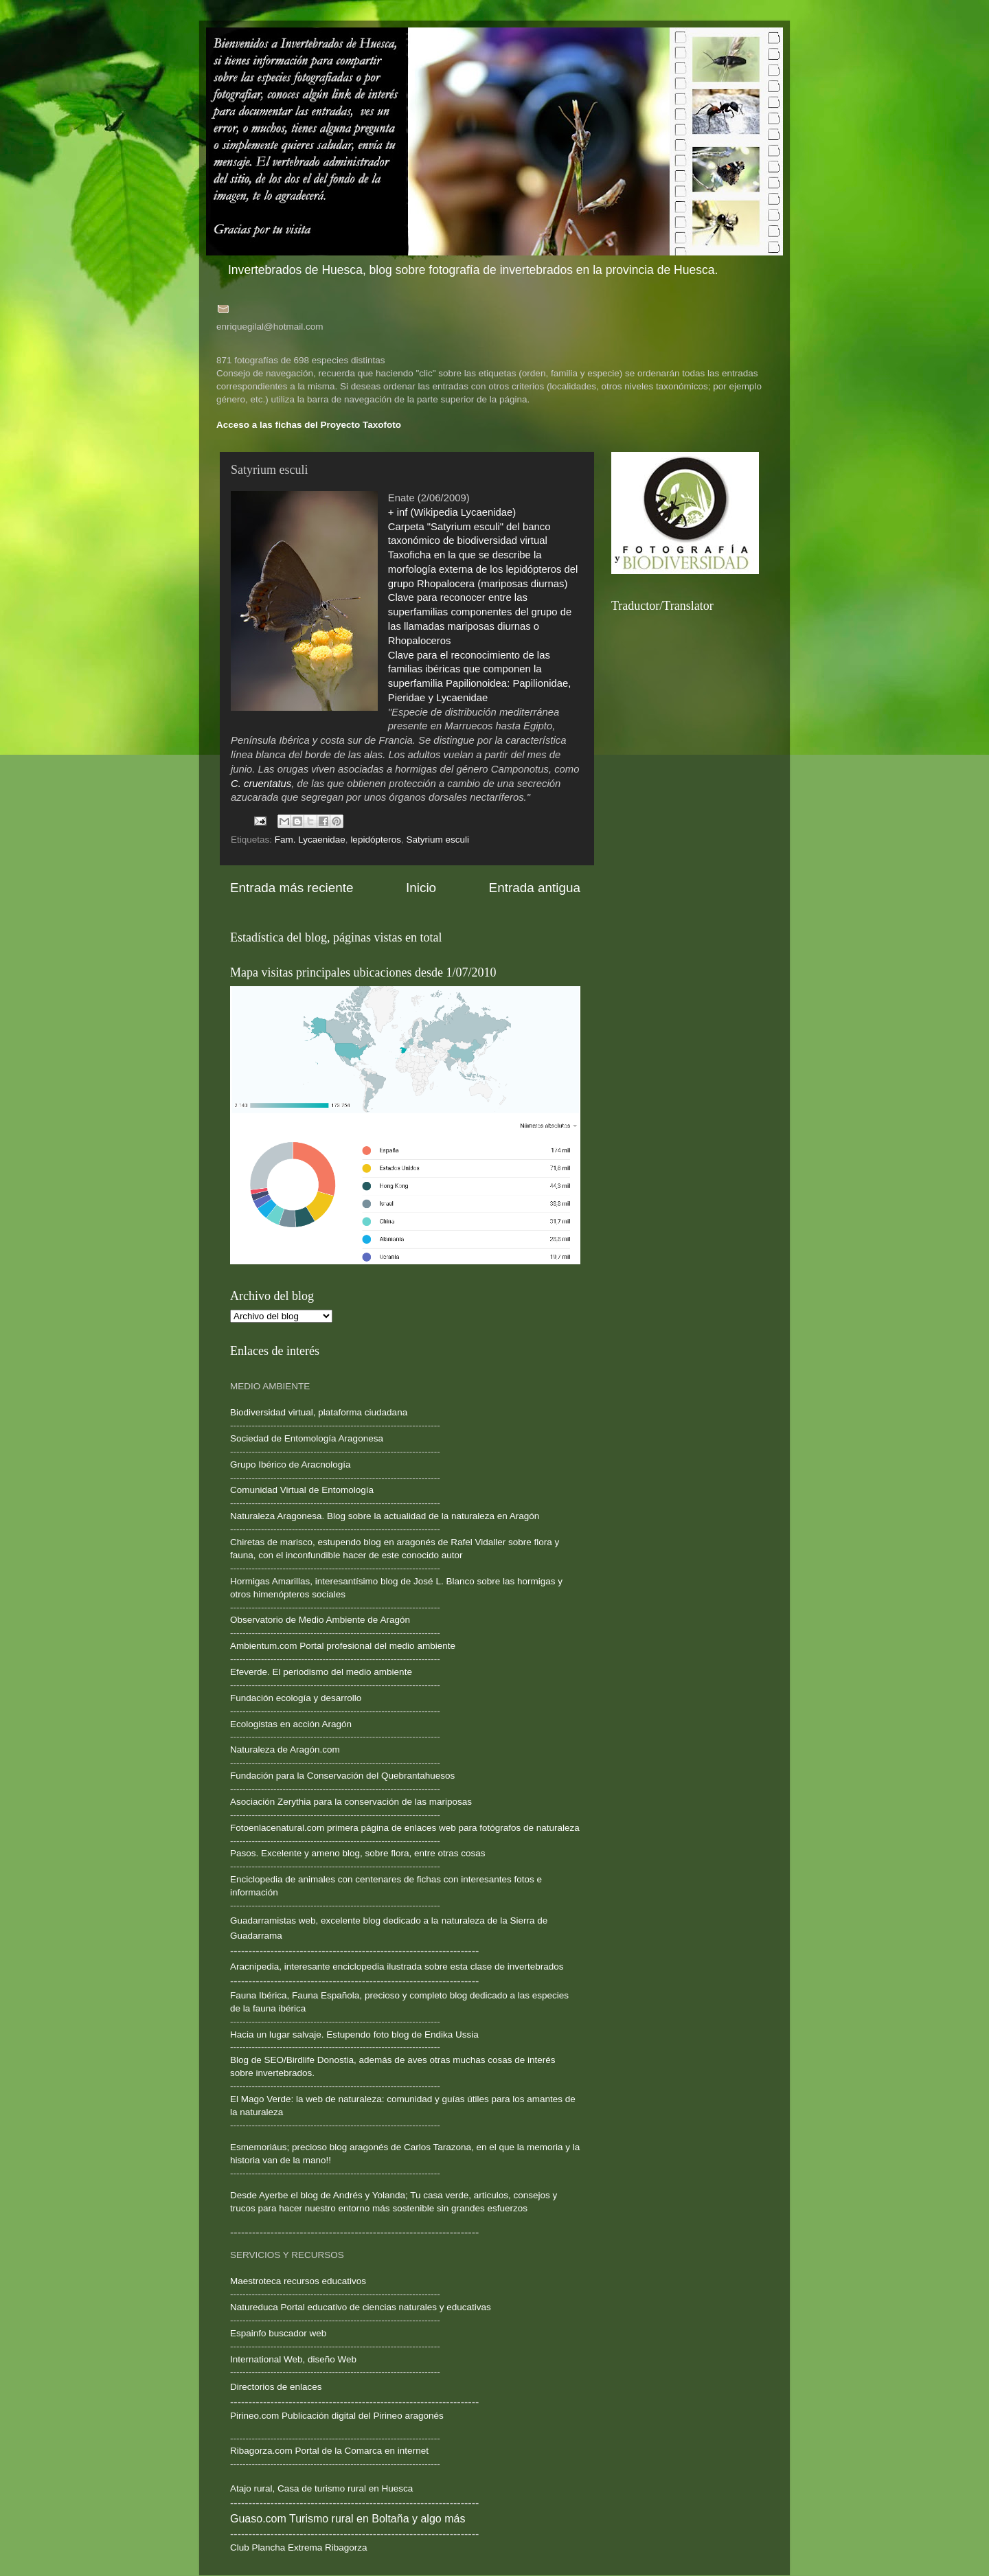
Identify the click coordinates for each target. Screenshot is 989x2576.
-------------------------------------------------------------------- (335, 1568)
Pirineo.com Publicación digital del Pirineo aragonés (337, 2415)
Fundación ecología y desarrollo (295, 1698)
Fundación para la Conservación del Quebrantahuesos (342, 1775)
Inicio (421, 887)
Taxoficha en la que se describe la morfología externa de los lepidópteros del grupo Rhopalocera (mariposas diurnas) (483, 569)
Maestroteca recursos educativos (298, 2281)
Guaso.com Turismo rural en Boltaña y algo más (347, 2518)
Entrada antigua (534, 887)
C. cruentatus (261, 783)
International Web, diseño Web (293, 2359)
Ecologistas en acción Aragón (291, 1724)
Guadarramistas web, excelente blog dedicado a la (334, 1920)
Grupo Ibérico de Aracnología (290, 1464)
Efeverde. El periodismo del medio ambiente (321, 1672)
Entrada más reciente (292, 887)
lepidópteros (375, 839)
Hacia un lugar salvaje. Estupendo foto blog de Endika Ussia (354, 2034)
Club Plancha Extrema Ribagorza (298, 2547)
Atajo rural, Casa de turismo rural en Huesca (321, 2488)
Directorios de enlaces (276, 2387)
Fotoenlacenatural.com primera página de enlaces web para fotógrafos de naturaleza (405, 1828)
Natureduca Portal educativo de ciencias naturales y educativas (360, 2307)
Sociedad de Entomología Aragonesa (306, 1438)
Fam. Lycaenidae (310, 839)
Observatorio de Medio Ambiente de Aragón (320, 1620)
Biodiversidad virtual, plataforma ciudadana (318, 1412)
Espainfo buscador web (278, 2333)
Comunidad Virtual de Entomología (302, 1490)
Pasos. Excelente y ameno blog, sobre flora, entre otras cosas (357, 1853)
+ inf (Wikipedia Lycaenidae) (452, 512)
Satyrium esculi (437, 839)
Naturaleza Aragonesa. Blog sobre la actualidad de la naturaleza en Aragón (384, 1516)
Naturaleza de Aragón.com (285, 1749)
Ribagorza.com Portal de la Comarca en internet (329, 2451)
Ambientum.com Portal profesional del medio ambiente (342, 1646)
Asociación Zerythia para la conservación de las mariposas (351, 1802)
